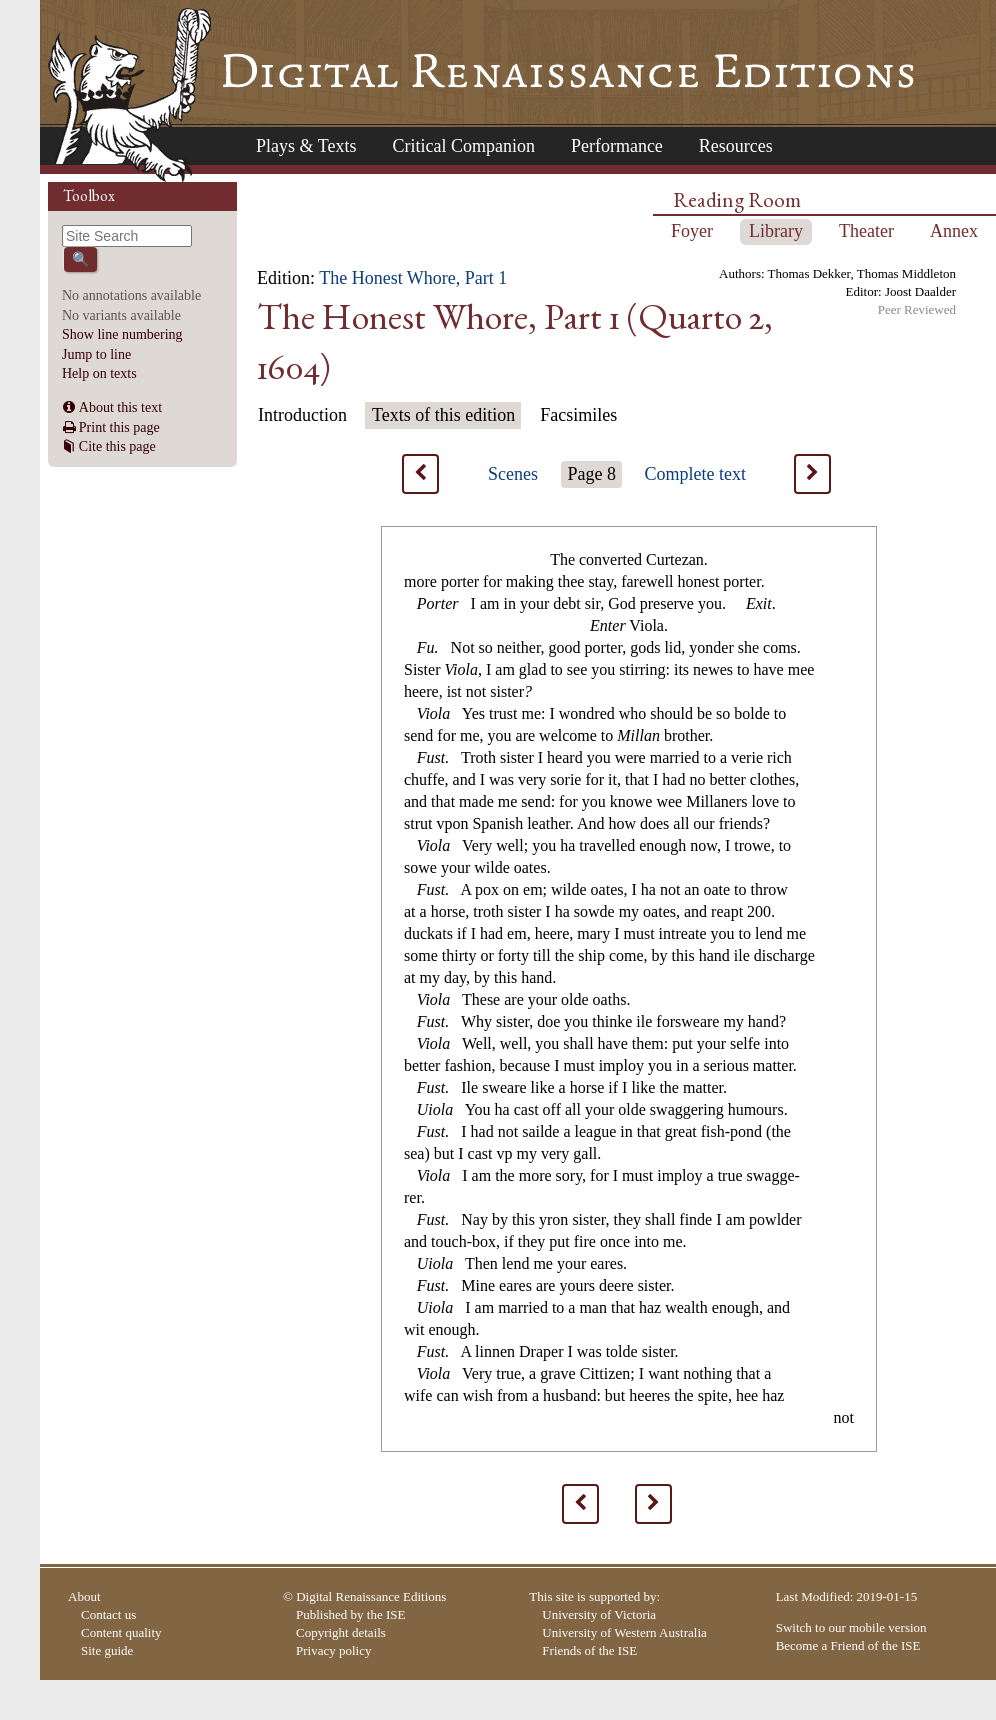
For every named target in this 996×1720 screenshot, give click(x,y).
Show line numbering (122, 334)
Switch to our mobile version (851, 1627)
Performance (617, 146)
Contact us (108, 1614)
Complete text (695, 474)
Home (129, 95)
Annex (954, 231)
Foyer (692, 231)
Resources (736, 146)
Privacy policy (333, 1650)
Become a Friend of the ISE (848, 1645)
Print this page (119, 427)
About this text (120, 407)
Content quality (121, 1632)
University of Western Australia (624, 1632)
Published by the (350, 1614)
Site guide (107, 1650)
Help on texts (99, 373)
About (84, 1596)
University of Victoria (599, 1614)
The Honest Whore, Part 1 (413, 278)
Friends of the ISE (589, 1650)
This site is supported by (592, 1596)
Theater (866, 231)
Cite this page (117, 446)
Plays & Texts (306, 146)
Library (776, 231)
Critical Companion (463, 146)
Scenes (513, 474)
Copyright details (341, 1632)
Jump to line (96, 354)
